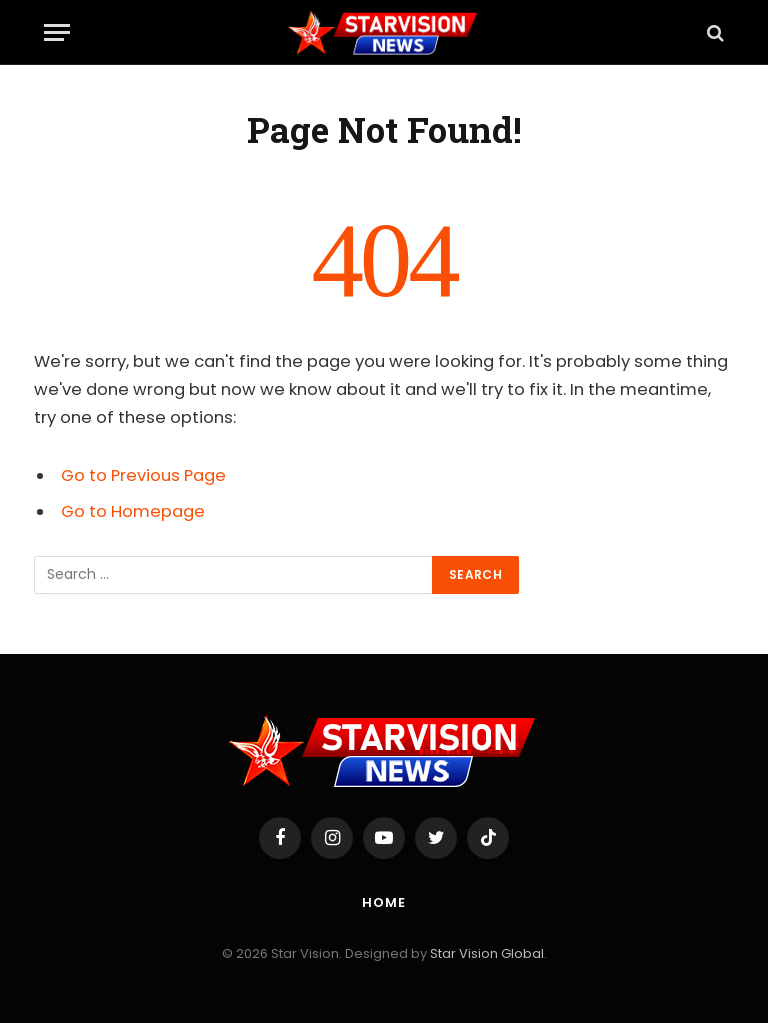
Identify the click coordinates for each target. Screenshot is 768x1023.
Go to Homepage (133, 511)
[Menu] (57, 32)
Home (384, 902)
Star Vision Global (487, 953)
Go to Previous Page (143, 475)
